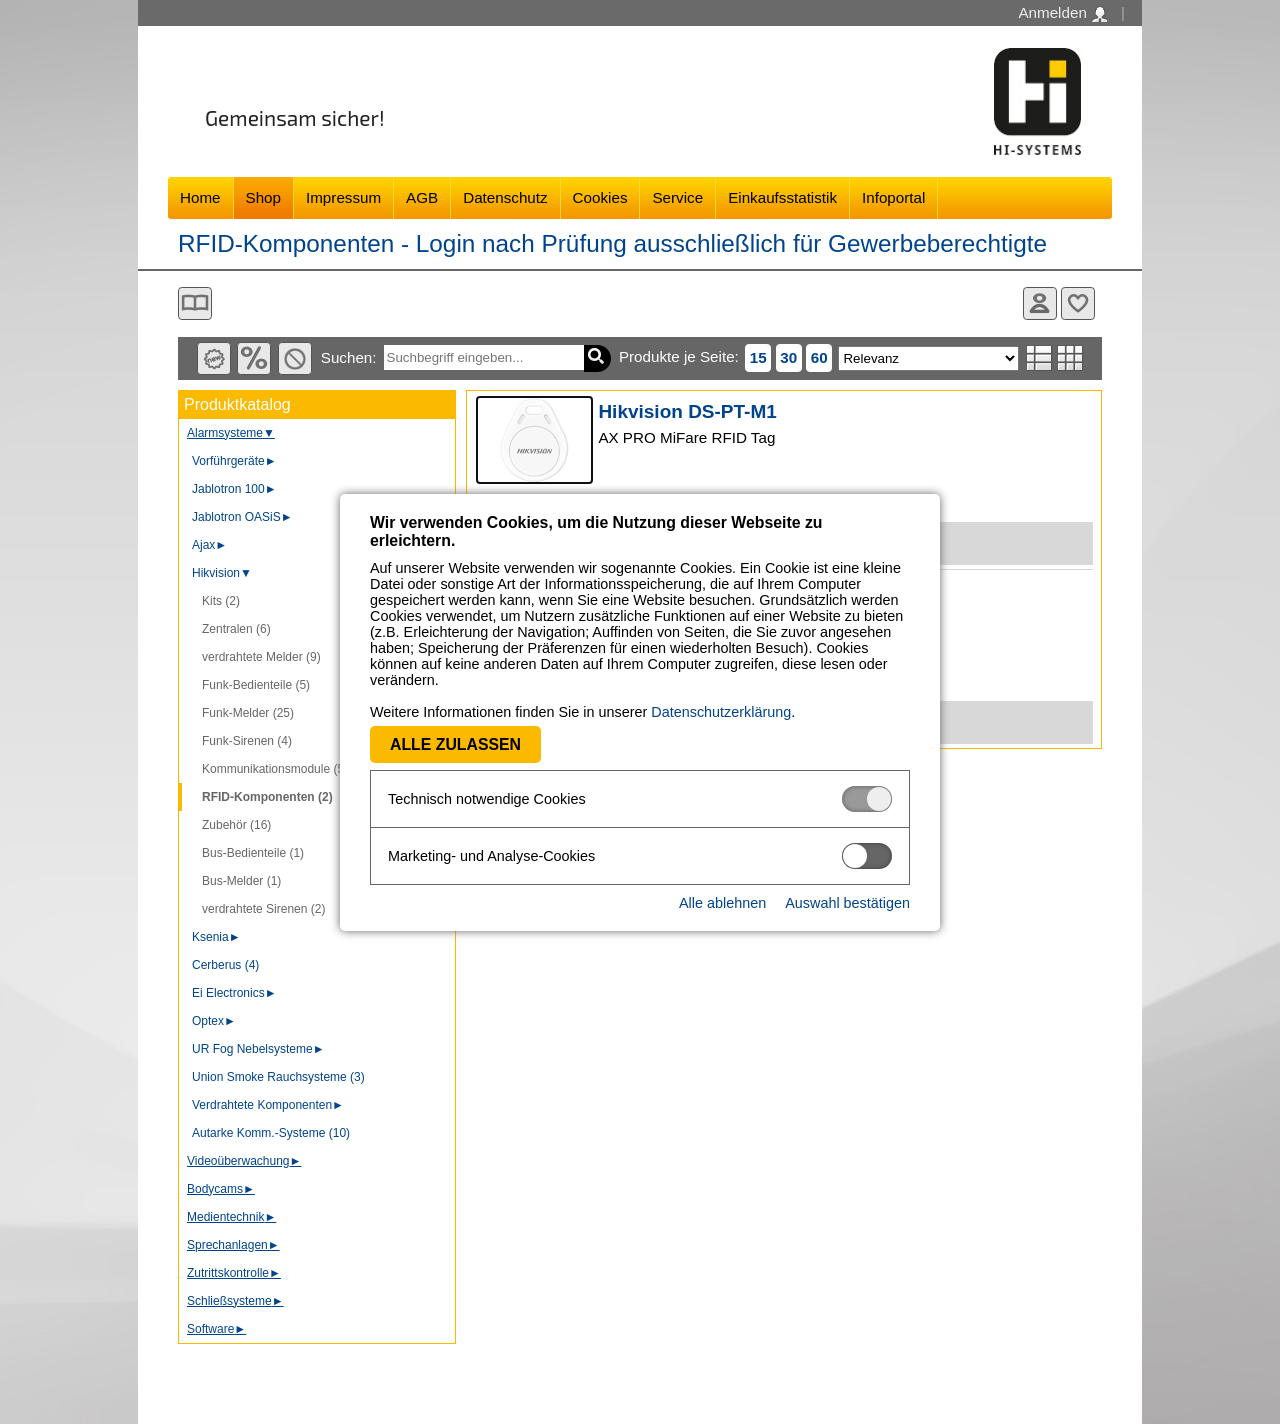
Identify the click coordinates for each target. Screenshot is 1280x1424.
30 (788, 357)
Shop (263, 197)
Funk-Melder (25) (248, 713)
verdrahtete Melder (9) (261, 657)
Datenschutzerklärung (721, 712)
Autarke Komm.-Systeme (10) (271, 1133)
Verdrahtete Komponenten (268, 1105)
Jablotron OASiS (242, 517)
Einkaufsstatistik (782, 197)
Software (216, 1329)
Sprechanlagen (233, 1245)
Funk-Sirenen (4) (247, 741)
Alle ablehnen (722, 903)
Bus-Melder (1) (241, 881)
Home (200, 197)
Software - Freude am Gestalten (1038, 101)
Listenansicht (1039, 358)
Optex (214, 1021)
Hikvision (222, 573)
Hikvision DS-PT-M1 (687, 411)
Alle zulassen (455, 744)
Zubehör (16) (236, 825)
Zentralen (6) (236, 629)
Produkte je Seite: (679, 356)
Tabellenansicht (1070, 358)
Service (677, 197)
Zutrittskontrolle (234, 1273)
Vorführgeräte (234, 461)
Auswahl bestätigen (847, 903)
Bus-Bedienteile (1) (253, 853)
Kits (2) (221, 601)
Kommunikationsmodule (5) (275, 769)
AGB (422, 197)
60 (819, 357)
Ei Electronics (234, 993)
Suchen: (349, 357)
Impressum (343, 197)
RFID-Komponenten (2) (267, 797)
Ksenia (216, 937)
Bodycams (221, 1189)
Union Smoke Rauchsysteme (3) (278, 1077)
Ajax (209, 545)
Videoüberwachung (244, 1161)
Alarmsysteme (231, 433)
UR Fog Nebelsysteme (258, 1049)
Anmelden (1062, 13)
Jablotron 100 (234, 489)
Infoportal (893, 197)
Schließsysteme (235, 1301)
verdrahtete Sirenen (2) (263, 909)
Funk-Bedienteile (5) (256, 685)
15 (758, 357)
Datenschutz (505, 197)
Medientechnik (231, 1217)
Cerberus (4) (225, 965)
